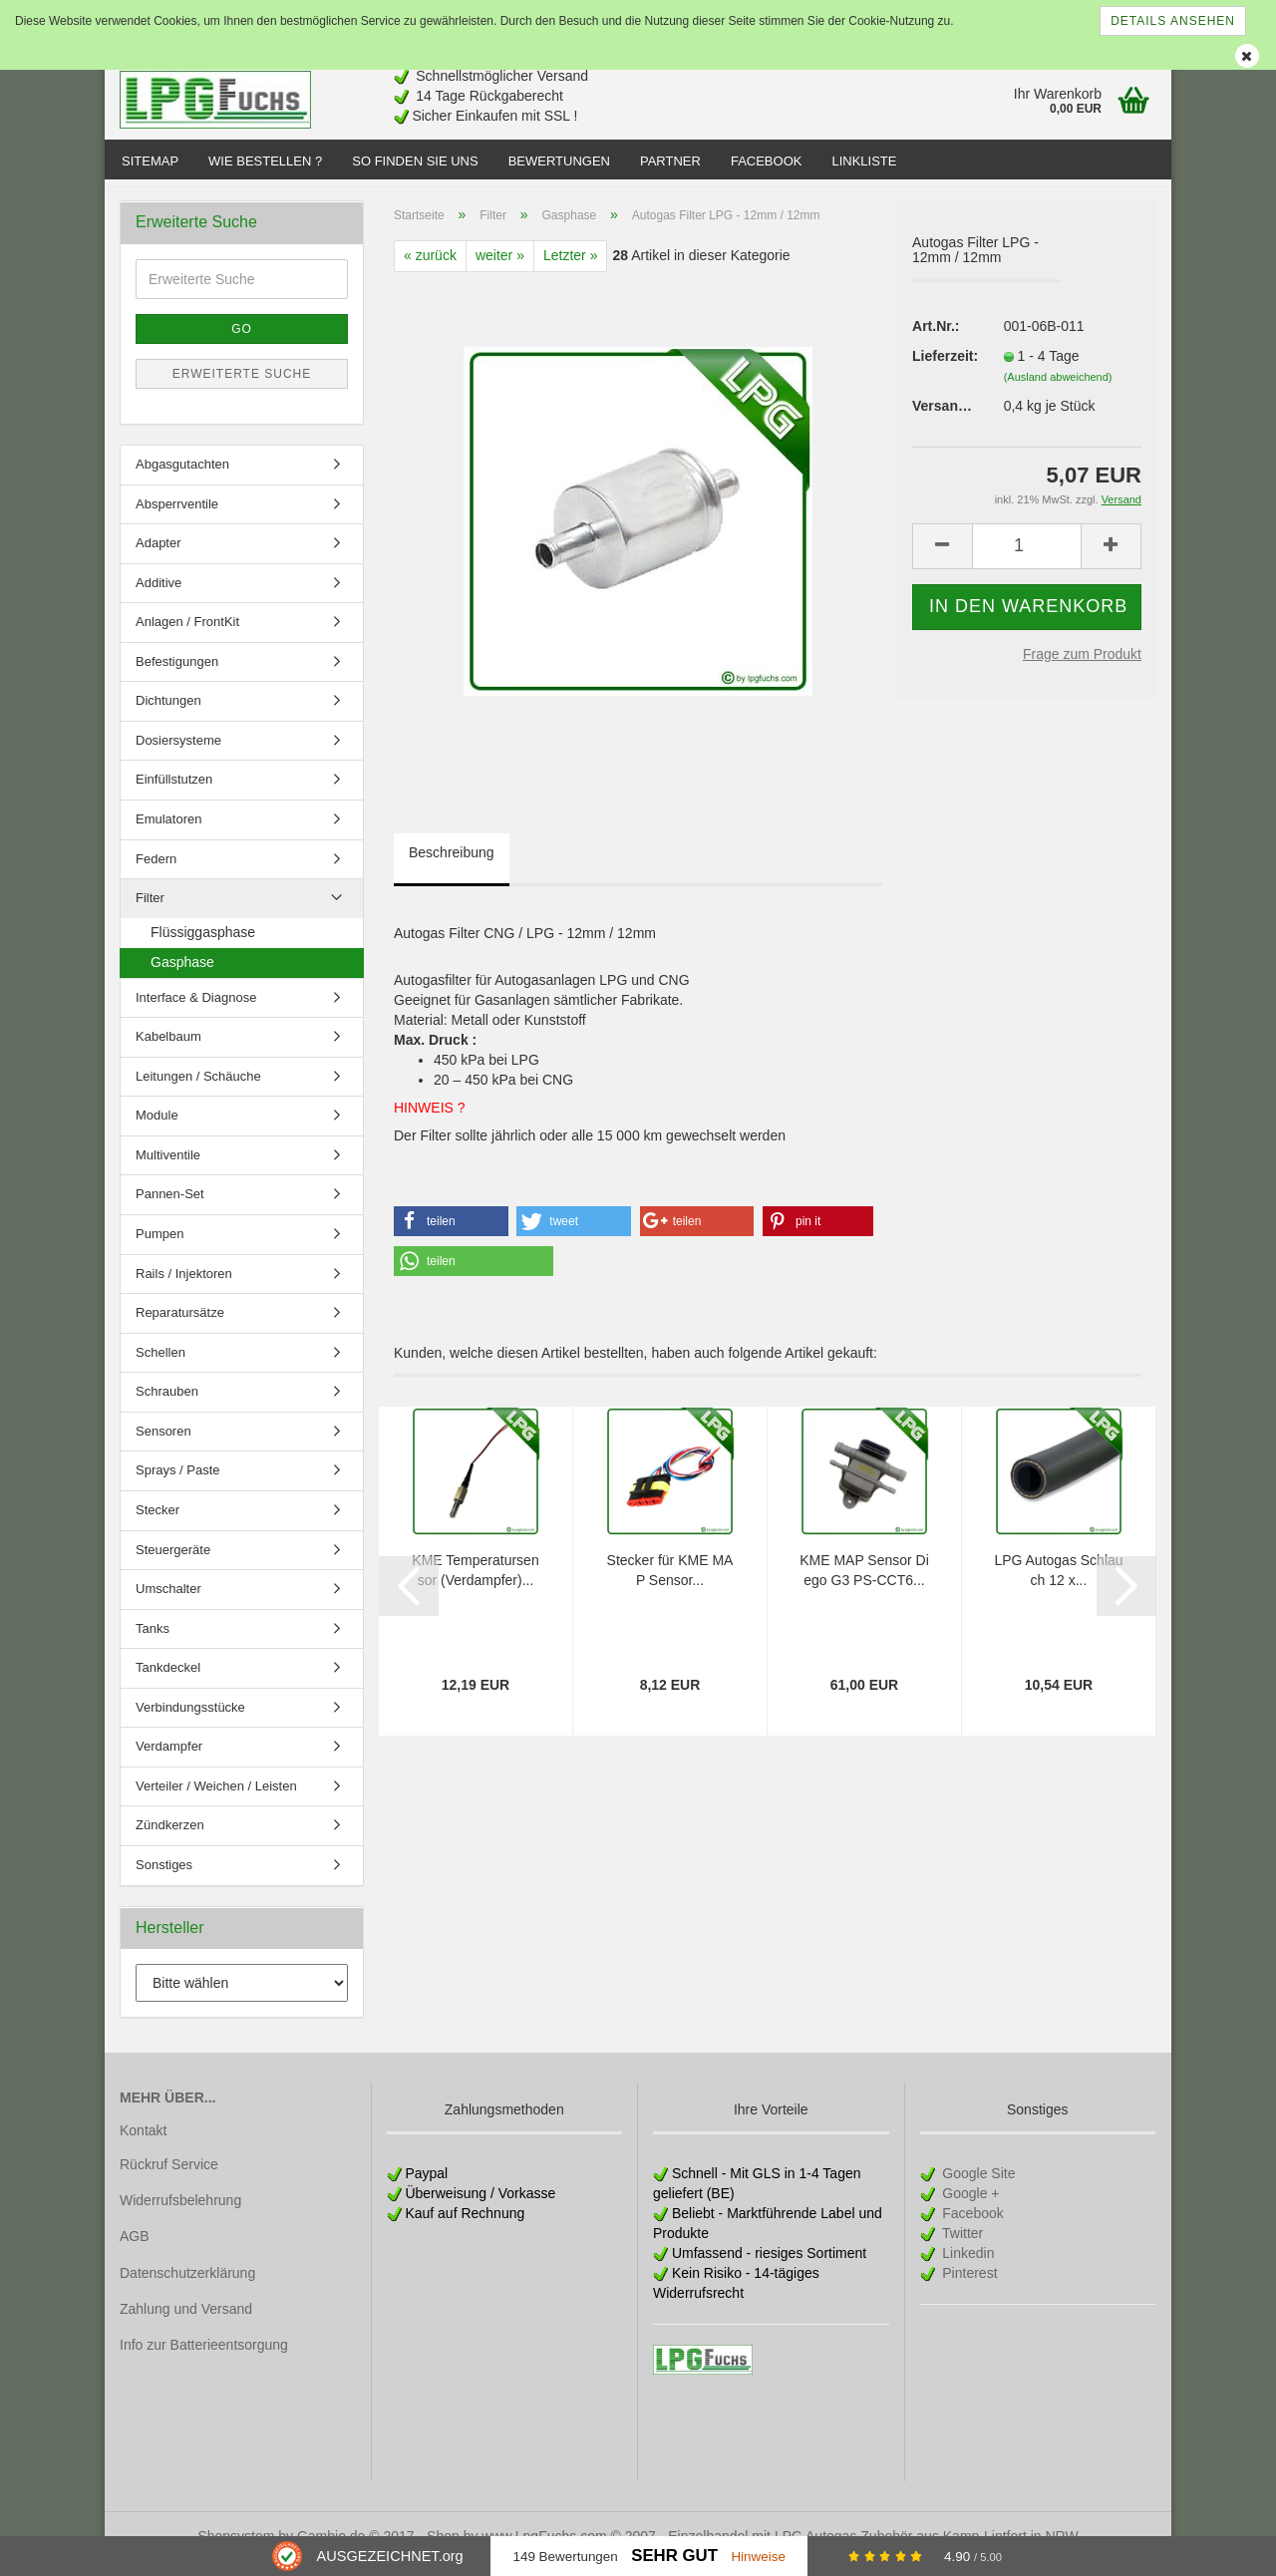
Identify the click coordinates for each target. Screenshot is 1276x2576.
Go (241, 343)
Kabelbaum (168, 1050)
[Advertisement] (808, 92)
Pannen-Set (170, 1207)
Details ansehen (1173, 21)
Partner (670, 161)
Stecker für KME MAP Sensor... (670, 1584)
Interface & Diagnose (196, 1011)
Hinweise (758, 2556)
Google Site (976, 2187)
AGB (135, 2250)
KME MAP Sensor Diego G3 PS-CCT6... (864, 1584)
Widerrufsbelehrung (180, 2214)
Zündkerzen (170, 1838)
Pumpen (159, 1247)
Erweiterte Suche (242, 388)
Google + (968, 2207)
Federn (156, 871)
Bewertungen (559, 161)
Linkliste (863, 161)
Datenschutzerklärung (187, 2286)
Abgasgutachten (182, 478)
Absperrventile (177, 516)
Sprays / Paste (178, 1483)
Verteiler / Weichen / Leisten (216, 1799)
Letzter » (570, 269)
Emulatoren (168, 832)
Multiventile (168, 1168)
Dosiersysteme (178, 754)
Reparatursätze (180, 1326)
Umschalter (168, 1602)
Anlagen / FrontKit (187, 635)
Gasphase (182, 976)
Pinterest (967, 2287)
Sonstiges (164, 1878)
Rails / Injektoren (184, 1287)
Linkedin (966, 2267)
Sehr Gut (674, 2555)
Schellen (160, 1366)
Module (157, 1129)
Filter (150, 911)
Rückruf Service (169, 2178)
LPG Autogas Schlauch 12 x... (1058, 1584)
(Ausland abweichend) (1058, 391)
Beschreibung (451, 866)
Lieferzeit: (943, 370)
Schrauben (167, 1405)
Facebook (766, 161)
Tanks (152, 1642)
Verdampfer (169, 1760)
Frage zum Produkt (1082, 667)
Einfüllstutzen (174, 793)
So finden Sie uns (415, 161)
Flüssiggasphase (203, 946)
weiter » (500, 269)
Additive (158, 596)
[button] (451, 1235)
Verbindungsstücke (190, 1721)
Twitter (960, 2247)
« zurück (430, 269)
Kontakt (143, 2144)
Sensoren (163, 1445)
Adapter (158, 556)
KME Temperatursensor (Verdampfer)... (475, 1584)
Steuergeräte (173, 1562)
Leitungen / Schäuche (198, 1090)
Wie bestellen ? (265, 161)
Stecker (157, 1523)
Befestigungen (177, 675)
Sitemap (150, 161)
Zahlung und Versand (186, 2323)
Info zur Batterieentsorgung (204, 2359)
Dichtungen (168, 714)
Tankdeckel (168, 1681)
